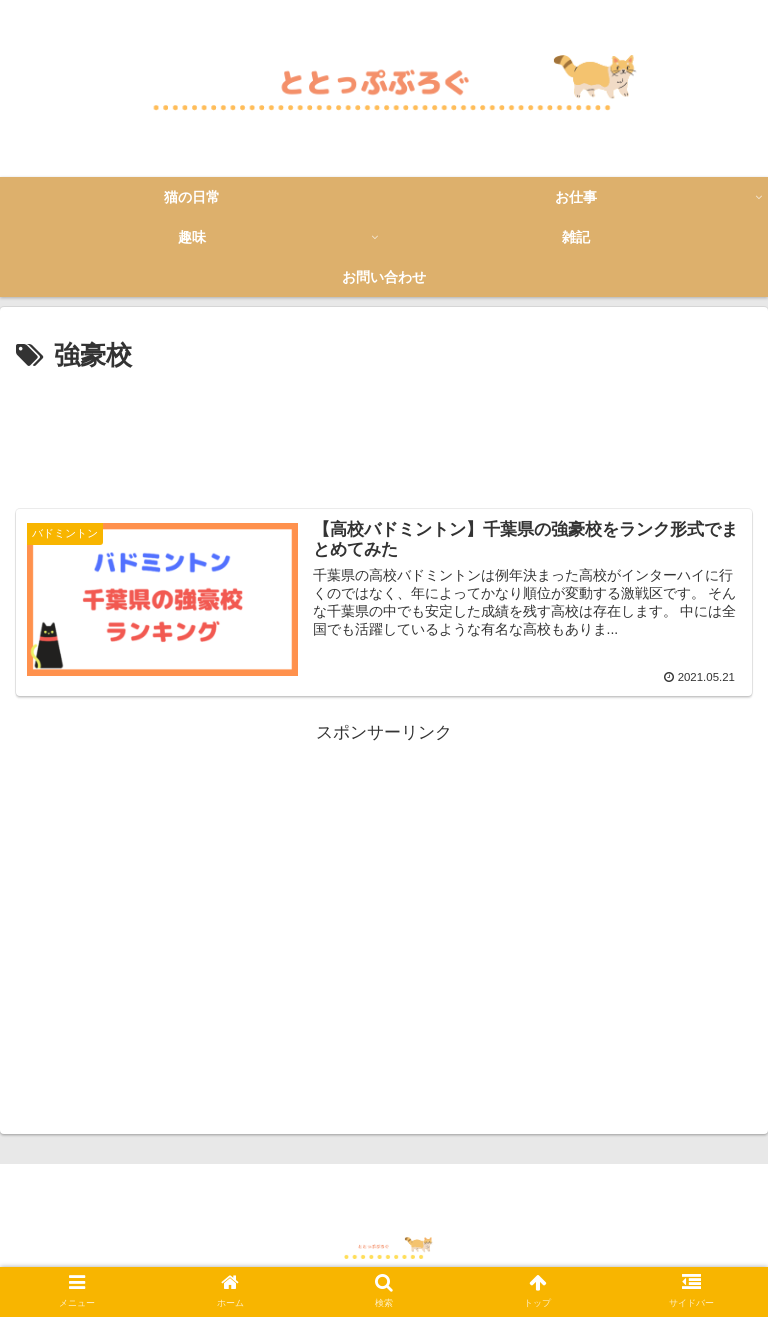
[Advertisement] (384, 433)
